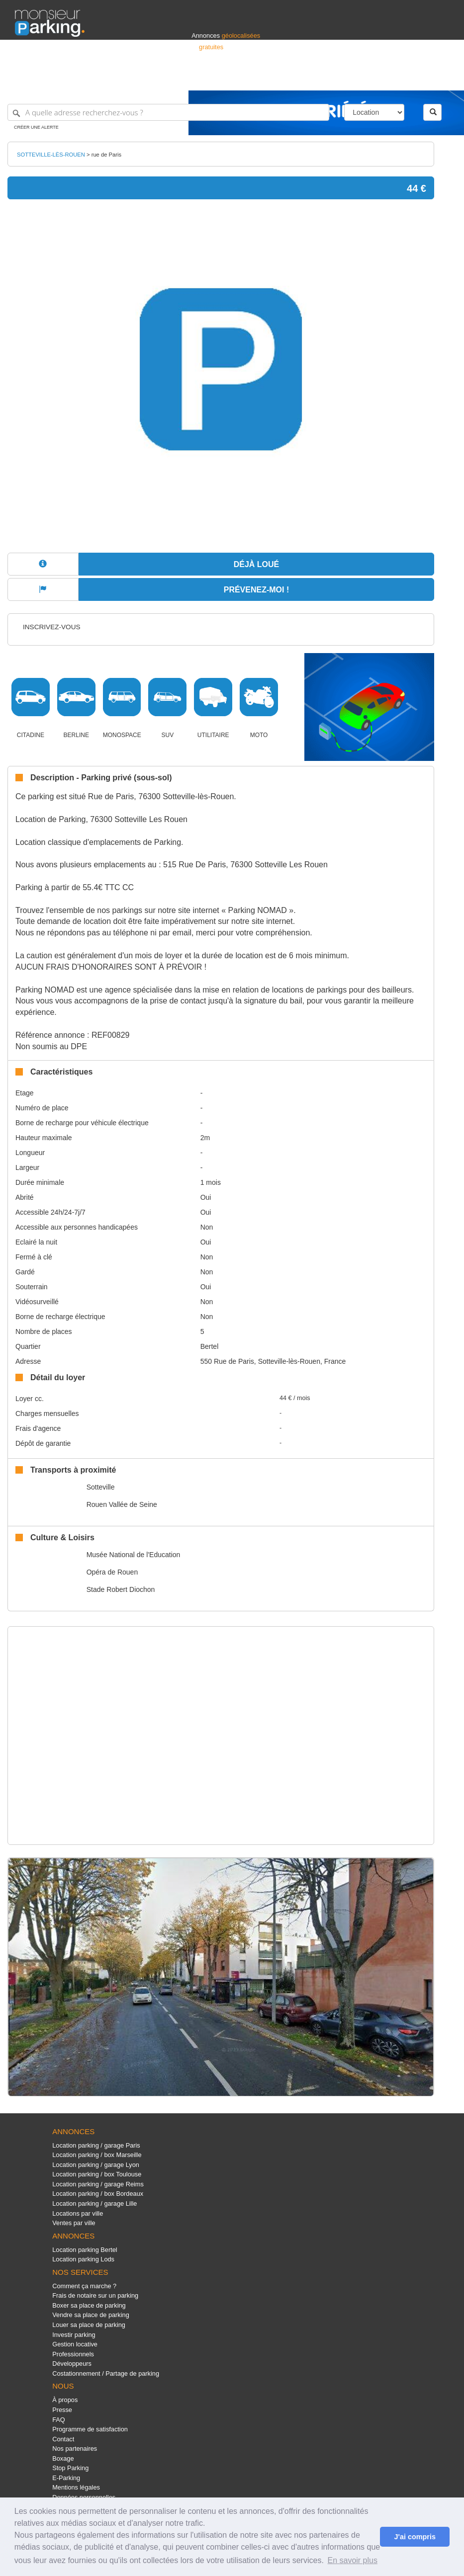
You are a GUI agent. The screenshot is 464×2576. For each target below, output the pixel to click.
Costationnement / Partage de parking (105, 2373)
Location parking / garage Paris (96, 2145)
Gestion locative (74, 2344)
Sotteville (101, 1487)
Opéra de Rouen (112, 1572)
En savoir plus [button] (352, 2560)
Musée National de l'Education (134, 1555)
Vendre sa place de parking (90, 2315)
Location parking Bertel (84, 2249)
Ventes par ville (73, 2223)
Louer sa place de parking (88, 2324)
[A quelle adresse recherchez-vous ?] (168, 112)
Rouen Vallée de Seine (122, 1504)
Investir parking (73, 2334)
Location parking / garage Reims (98, 2184)
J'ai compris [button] (414, 2537)
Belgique (412, 78)
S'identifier (325, 78)
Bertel (209, 1346)
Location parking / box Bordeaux (97, 2193)
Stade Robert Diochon (121, 1589)
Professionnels (285, 78)
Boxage (63, 2458)
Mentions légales (76, 2487)
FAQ (58, 2419)
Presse (62, 2409)
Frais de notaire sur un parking (95, 2295)
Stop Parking (70, 2468)
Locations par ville (77, 2213)
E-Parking (66, 2478)
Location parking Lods (83, 2259)
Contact (63, 2439)
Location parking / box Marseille (96, 2155)
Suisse (439, 78)
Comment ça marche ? (84, 2286)
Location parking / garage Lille (94, 2203)
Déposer (358, 78)
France (385, 78)
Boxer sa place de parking (88, 2305)
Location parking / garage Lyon (95, 2164)
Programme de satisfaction (90, 2429)
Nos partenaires (74, 2448)
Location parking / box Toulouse (96, 2174)
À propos (65, 2400)
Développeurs (72, 2363)
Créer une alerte (36, 127)
